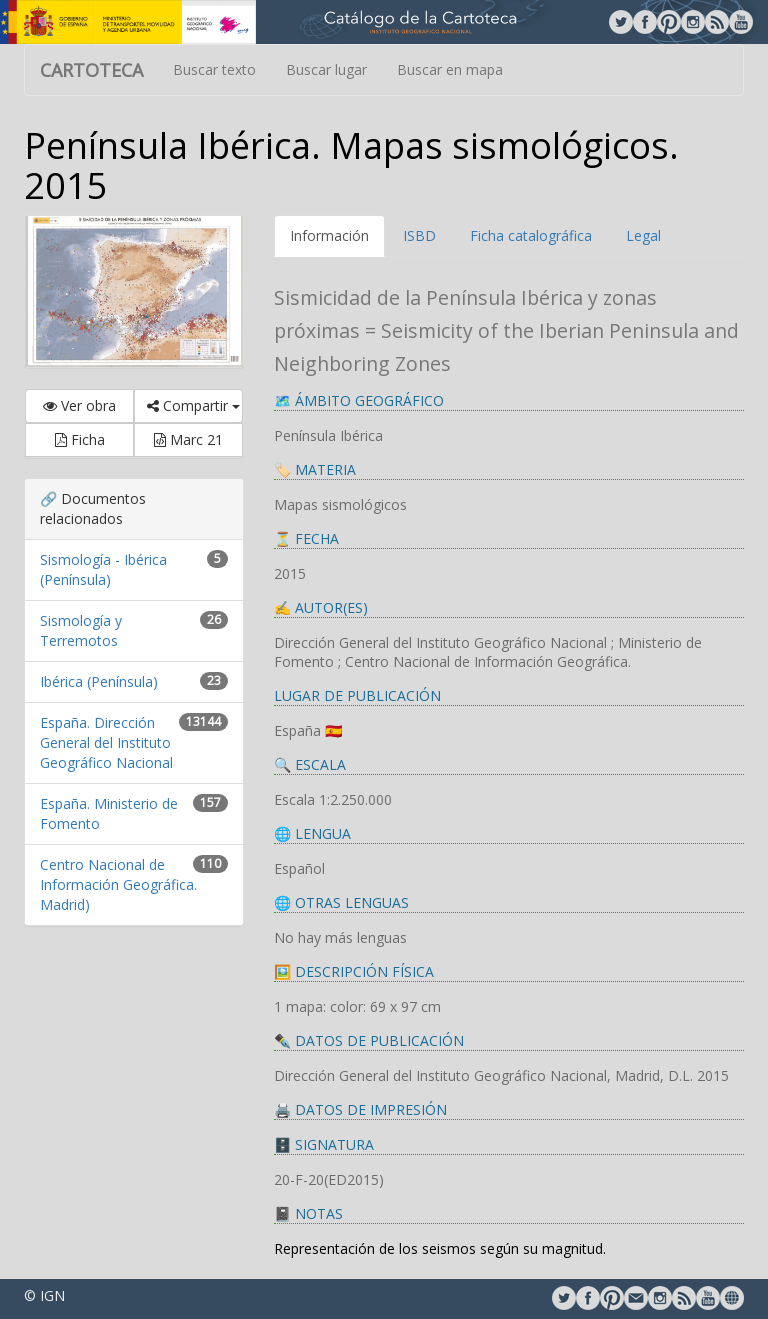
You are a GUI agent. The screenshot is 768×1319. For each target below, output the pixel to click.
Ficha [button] (80, 439)
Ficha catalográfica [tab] (531, 235)
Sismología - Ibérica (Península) (103, 569)
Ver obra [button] (79, 405)
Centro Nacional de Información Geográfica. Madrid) (118, 884)
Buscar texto (214, 69)
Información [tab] (329, 235)
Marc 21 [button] (188, 439)
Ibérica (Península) (99, 681)
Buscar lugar (326, 69)
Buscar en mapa (450, 69)
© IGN (44, 1295)
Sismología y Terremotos (81, 630)
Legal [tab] (643, 235)
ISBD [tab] (419, 235)
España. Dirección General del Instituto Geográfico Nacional (106, 742)
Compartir (193, 405)
